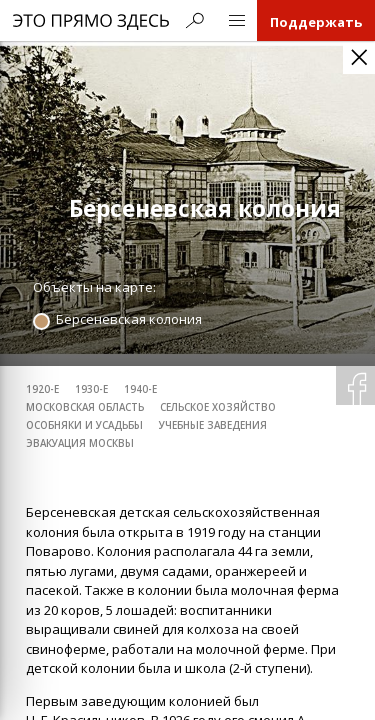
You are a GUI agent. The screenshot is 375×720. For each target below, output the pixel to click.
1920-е (42, 389)
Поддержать (316, 22)
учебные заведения (213, 425)
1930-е (91, 389)
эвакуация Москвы (80, 443)
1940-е (140, 389)
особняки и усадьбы (84, 425)
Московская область (85, 407)
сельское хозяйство (218, 407)
